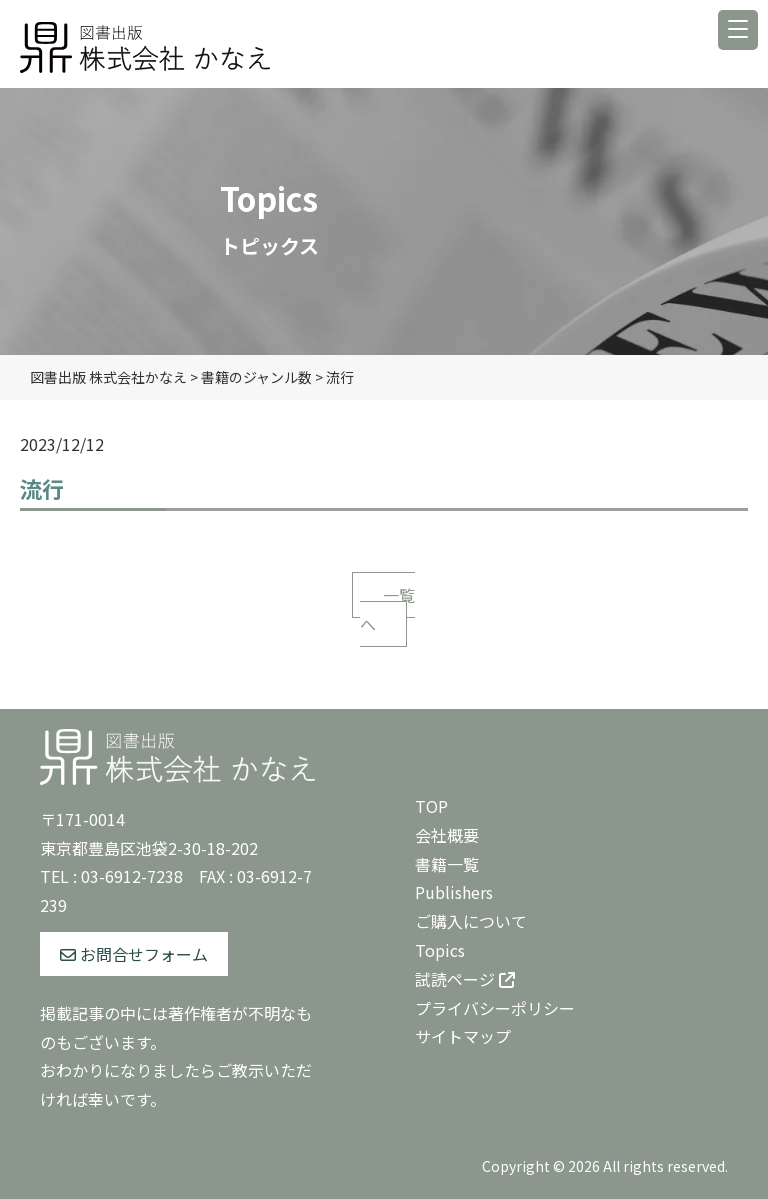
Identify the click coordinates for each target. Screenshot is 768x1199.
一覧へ (387, 609)
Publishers (454, 892)
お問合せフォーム (134, 954)
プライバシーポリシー (495, 1008)
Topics (440, 950)
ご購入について (471, 921)
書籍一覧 (447, 864)
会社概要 (447, 835)
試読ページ (465, 979)
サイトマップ (463, 1036)
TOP (431, 806)
